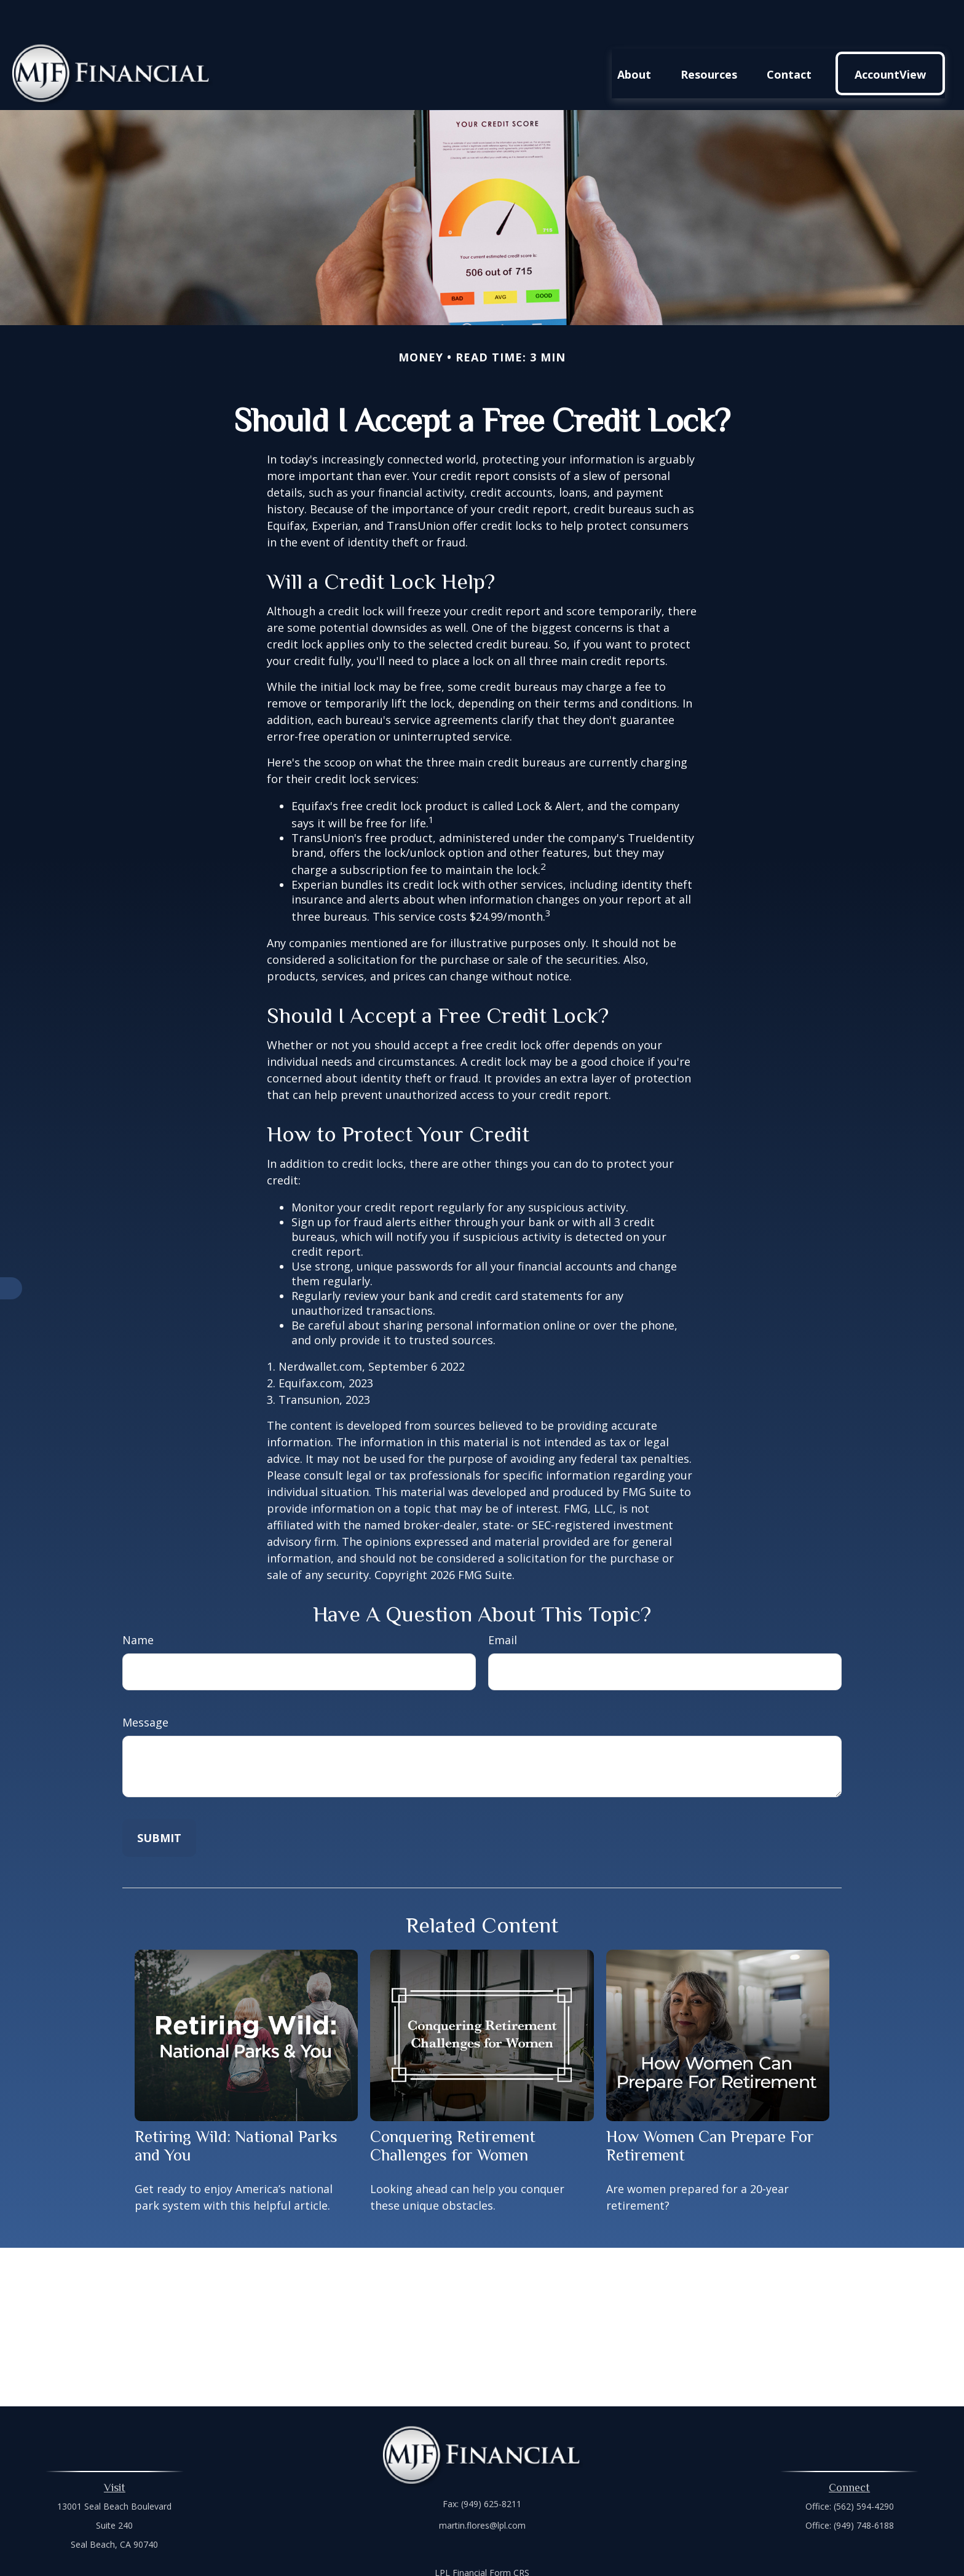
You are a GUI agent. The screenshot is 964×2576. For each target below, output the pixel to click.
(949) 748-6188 (864, 2488)
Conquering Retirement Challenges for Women (452, 2108)
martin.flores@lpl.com (482, 2488)
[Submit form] (159, 1801)
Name (138, 1603)
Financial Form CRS (490, 2536)
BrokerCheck (608, 2558)
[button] (634, 36)
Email (502, 1603)
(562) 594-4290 (864, 2469)
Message (145, 1685)
